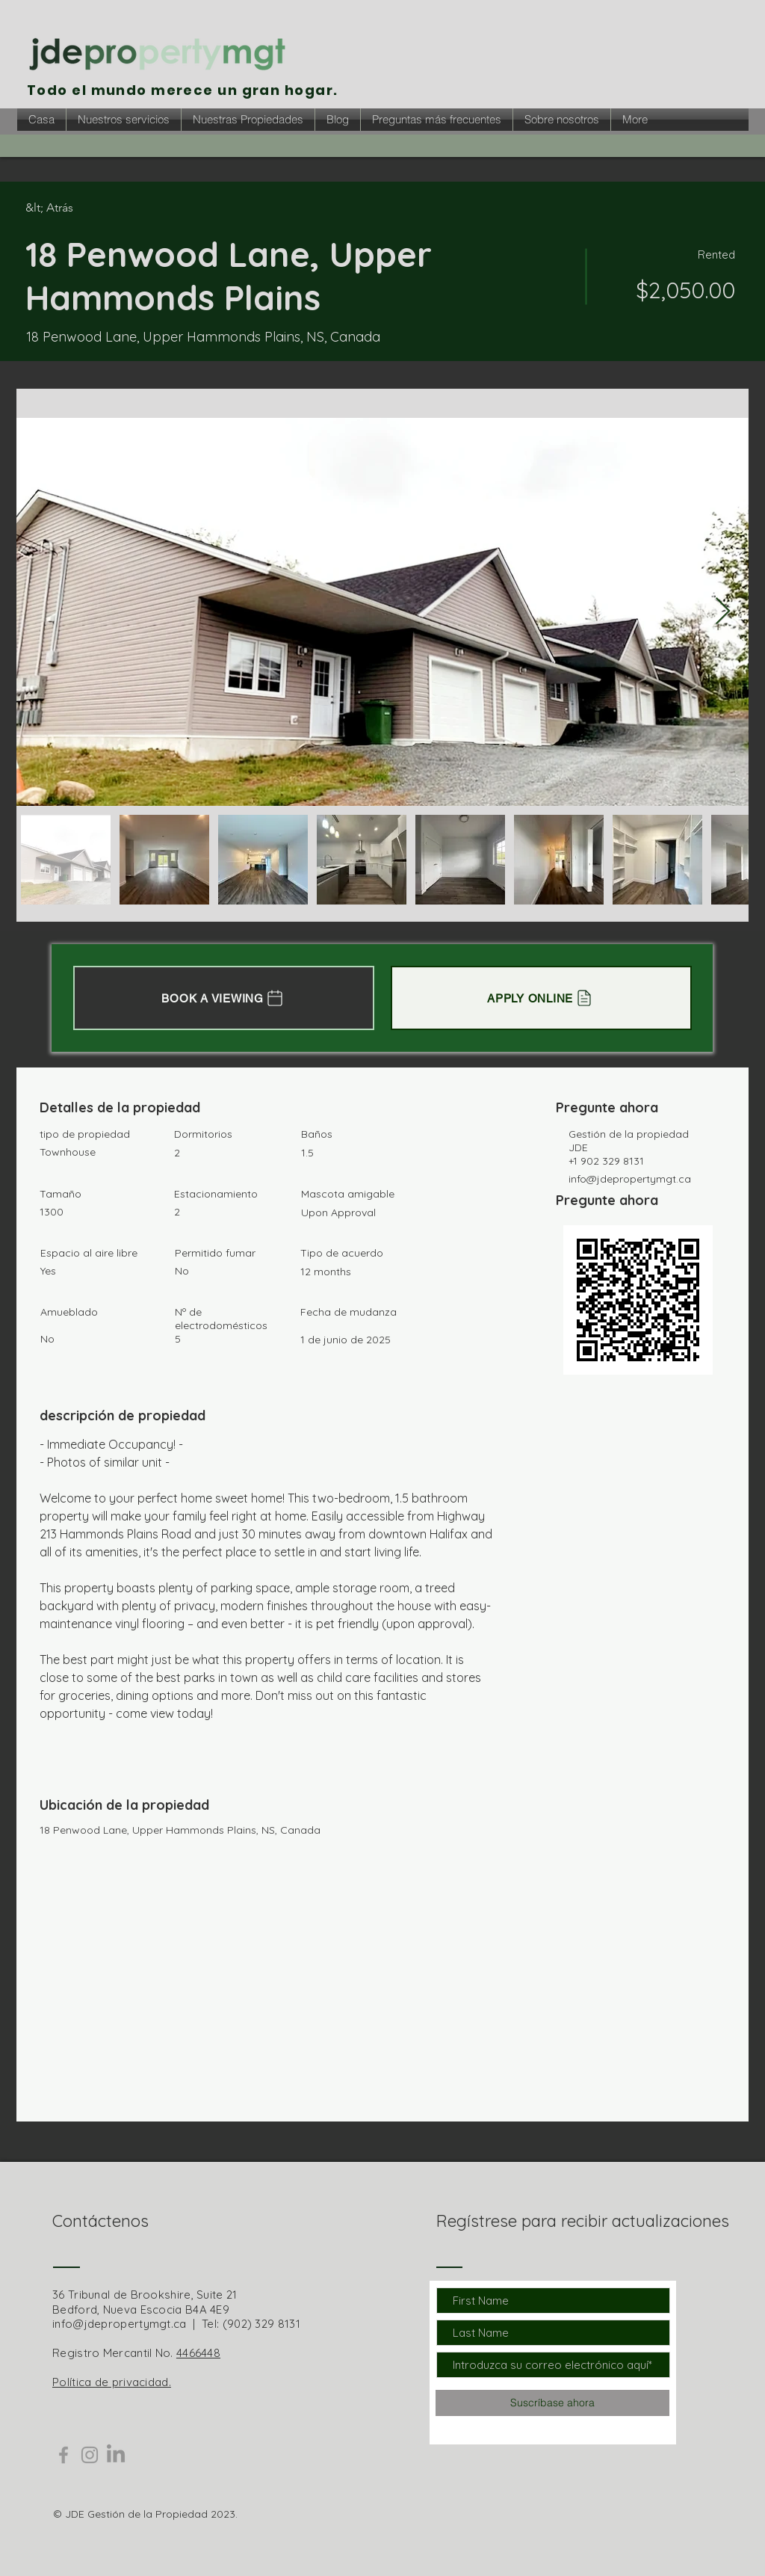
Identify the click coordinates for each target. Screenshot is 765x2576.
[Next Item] (722, 611)
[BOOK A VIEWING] (223, 998)
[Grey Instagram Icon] (89, 2455)
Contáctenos (100, 2220)
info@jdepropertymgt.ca (630, 1179)
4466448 (198, 2353)
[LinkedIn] (116, 2455)
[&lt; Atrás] (78, 207)
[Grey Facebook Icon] (63, 2455)
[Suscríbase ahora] (552, 2403)
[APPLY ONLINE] (541, 998)
